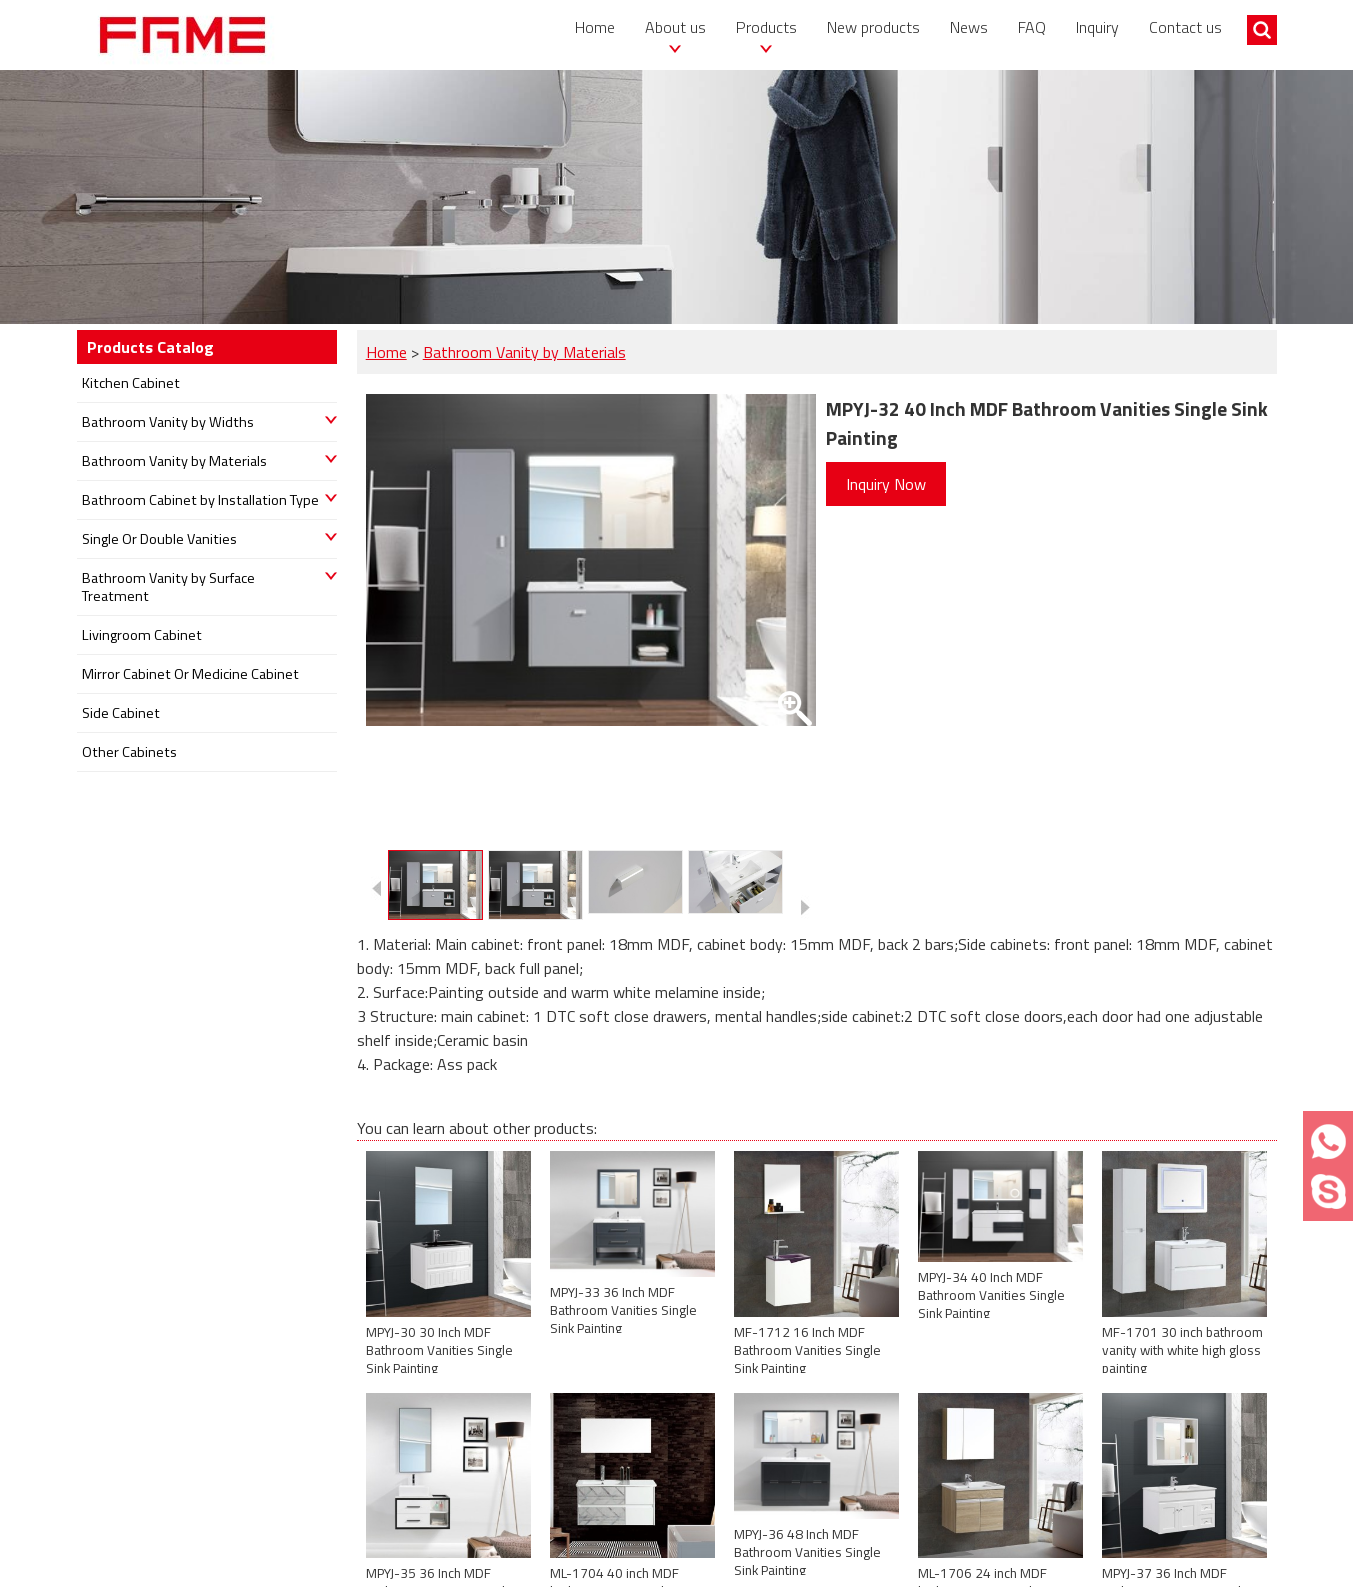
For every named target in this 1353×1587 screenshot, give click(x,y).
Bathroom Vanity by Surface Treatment (168, 587)
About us (675, 27)
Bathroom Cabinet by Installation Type (200, 500)
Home (595, 27)
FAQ (1032, 27)
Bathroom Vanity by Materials (524, 352)
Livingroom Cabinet (142, 635)
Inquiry (1097, 27)
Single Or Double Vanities (159, 539)
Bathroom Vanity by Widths (168, 422)
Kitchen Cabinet (131, 383)
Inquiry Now (886, 484)
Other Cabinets (129, 752)
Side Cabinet (121, 713)
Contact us (1185, 27)
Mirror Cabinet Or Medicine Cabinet (190, 674)
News (969, 27)
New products (873, 27)
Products (766, 27)
